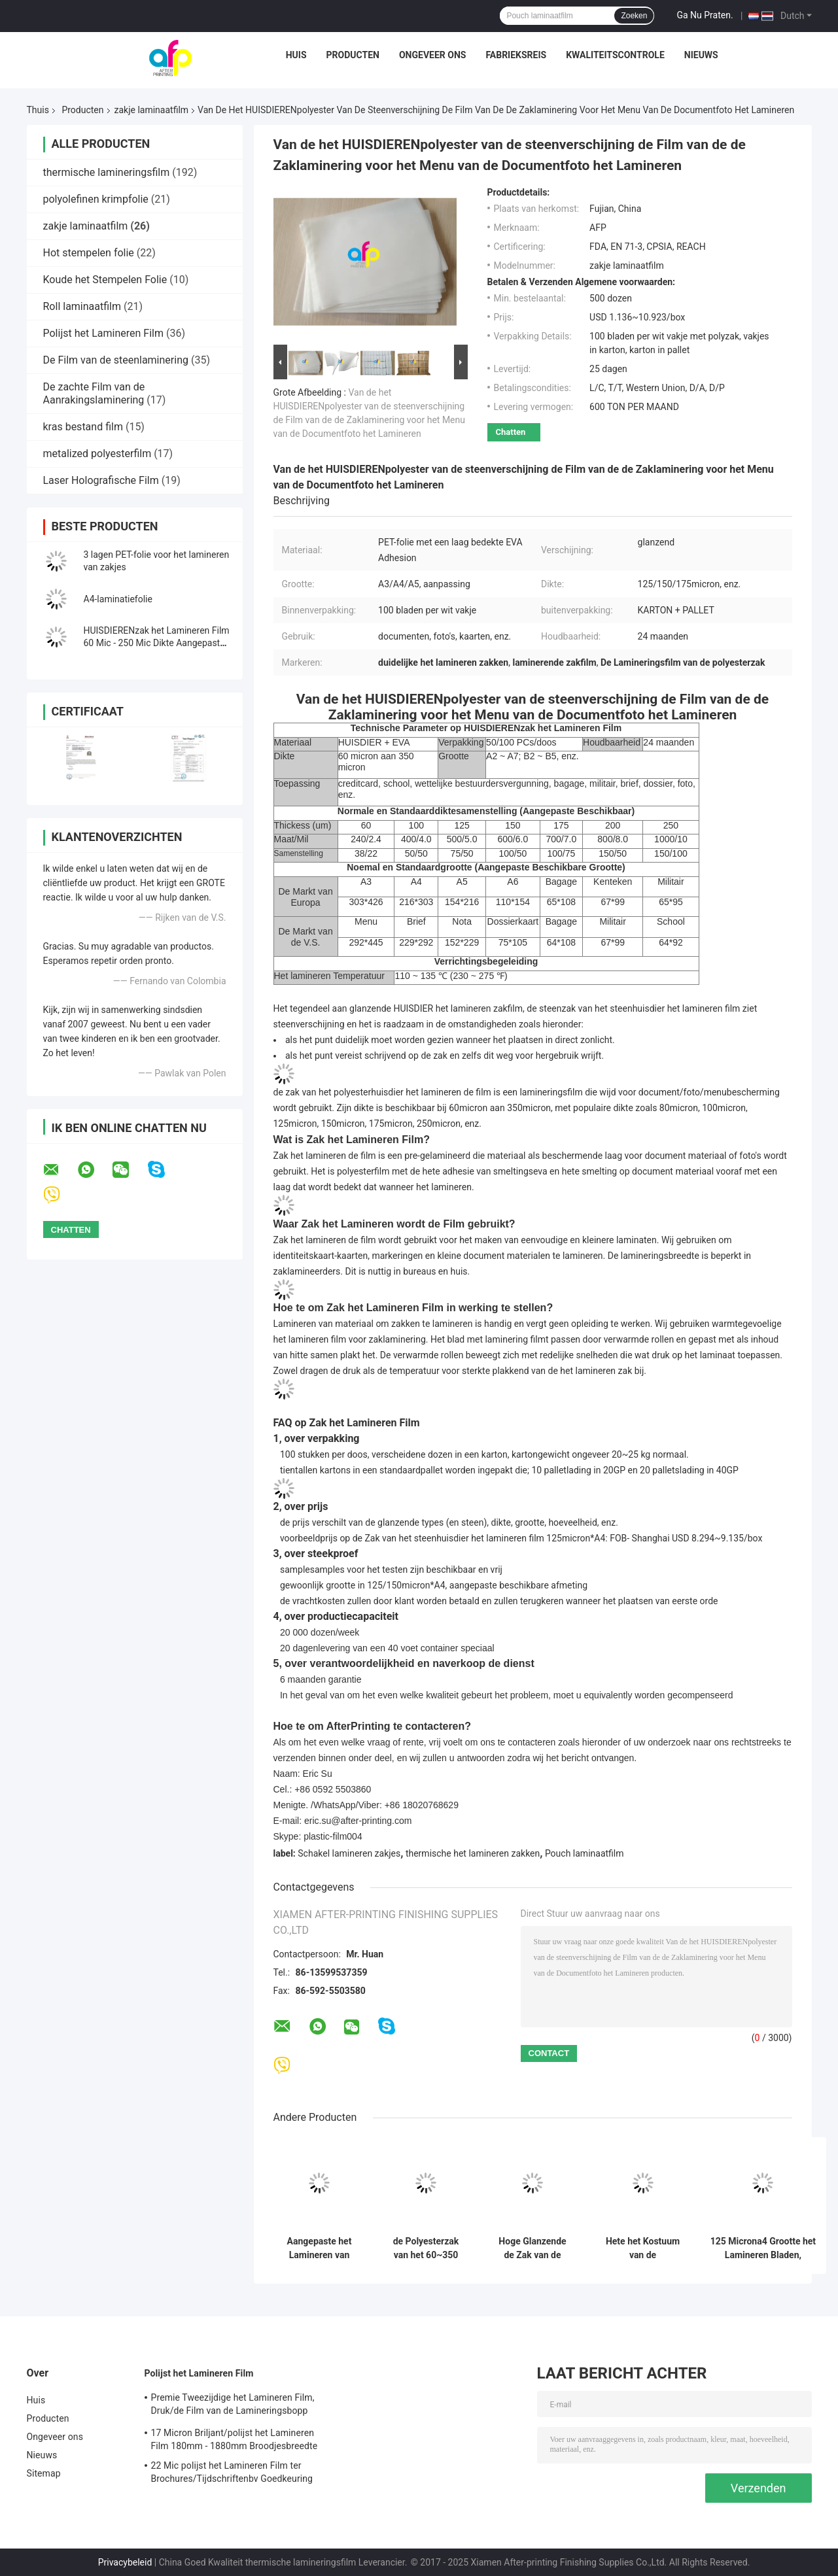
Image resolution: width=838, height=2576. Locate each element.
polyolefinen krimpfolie (95, 199)
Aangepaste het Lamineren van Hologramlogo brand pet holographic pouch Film (319, 2248)
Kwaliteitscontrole (615, 55)
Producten (352, 55)
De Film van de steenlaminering (115, 360)
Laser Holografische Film (101, 480)
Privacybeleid (125, 2562)
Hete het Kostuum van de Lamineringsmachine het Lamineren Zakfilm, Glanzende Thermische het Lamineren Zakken (643, 2248)
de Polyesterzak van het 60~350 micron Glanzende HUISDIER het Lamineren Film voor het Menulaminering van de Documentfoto (426, 2248)
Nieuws (701, 55)
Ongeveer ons (432, 55)
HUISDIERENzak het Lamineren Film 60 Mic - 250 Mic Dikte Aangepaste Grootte (157, 643)
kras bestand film (83, 427)
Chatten (511, 432)
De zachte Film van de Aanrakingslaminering (94, 393)
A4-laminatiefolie (118, 599)
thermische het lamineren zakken (473, 1853)
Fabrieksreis (515, 55)
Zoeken (634, 15)
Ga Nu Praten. (704, 15)
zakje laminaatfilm (151, 110)
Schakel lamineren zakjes (349, 1853)
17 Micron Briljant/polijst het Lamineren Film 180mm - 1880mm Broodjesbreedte (234, 2439)
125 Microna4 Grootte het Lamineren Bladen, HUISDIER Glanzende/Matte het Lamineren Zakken (763, 2248)
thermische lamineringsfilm (106, 172)
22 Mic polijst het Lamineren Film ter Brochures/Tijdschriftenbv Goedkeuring (232, 2472)
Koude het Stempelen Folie (105, 279)
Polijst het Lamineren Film (103, 333)
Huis (296, 55)
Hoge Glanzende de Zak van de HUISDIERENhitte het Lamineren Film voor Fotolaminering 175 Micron (532, 2248)
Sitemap (44, 2473)
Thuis (38, 110)
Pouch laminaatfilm (584, 1853)
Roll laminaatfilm (82, 306)
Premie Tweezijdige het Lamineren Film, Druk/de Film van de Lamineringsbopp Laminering (233, 2406)
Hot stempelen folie (88, 253)
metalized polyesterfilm (97, 453)
